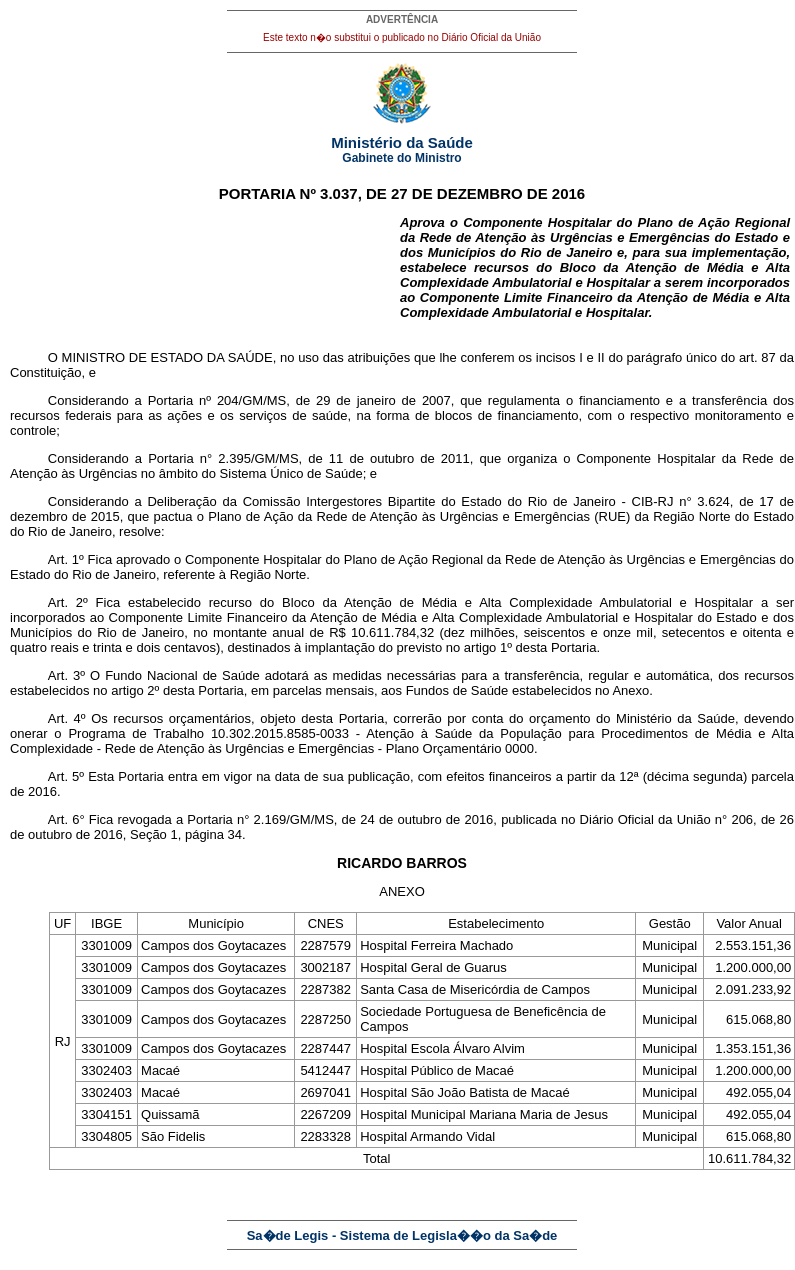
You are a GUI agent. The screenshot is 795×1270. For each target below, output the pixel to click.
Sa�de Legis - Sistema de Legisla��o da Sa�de (402, 1235)
